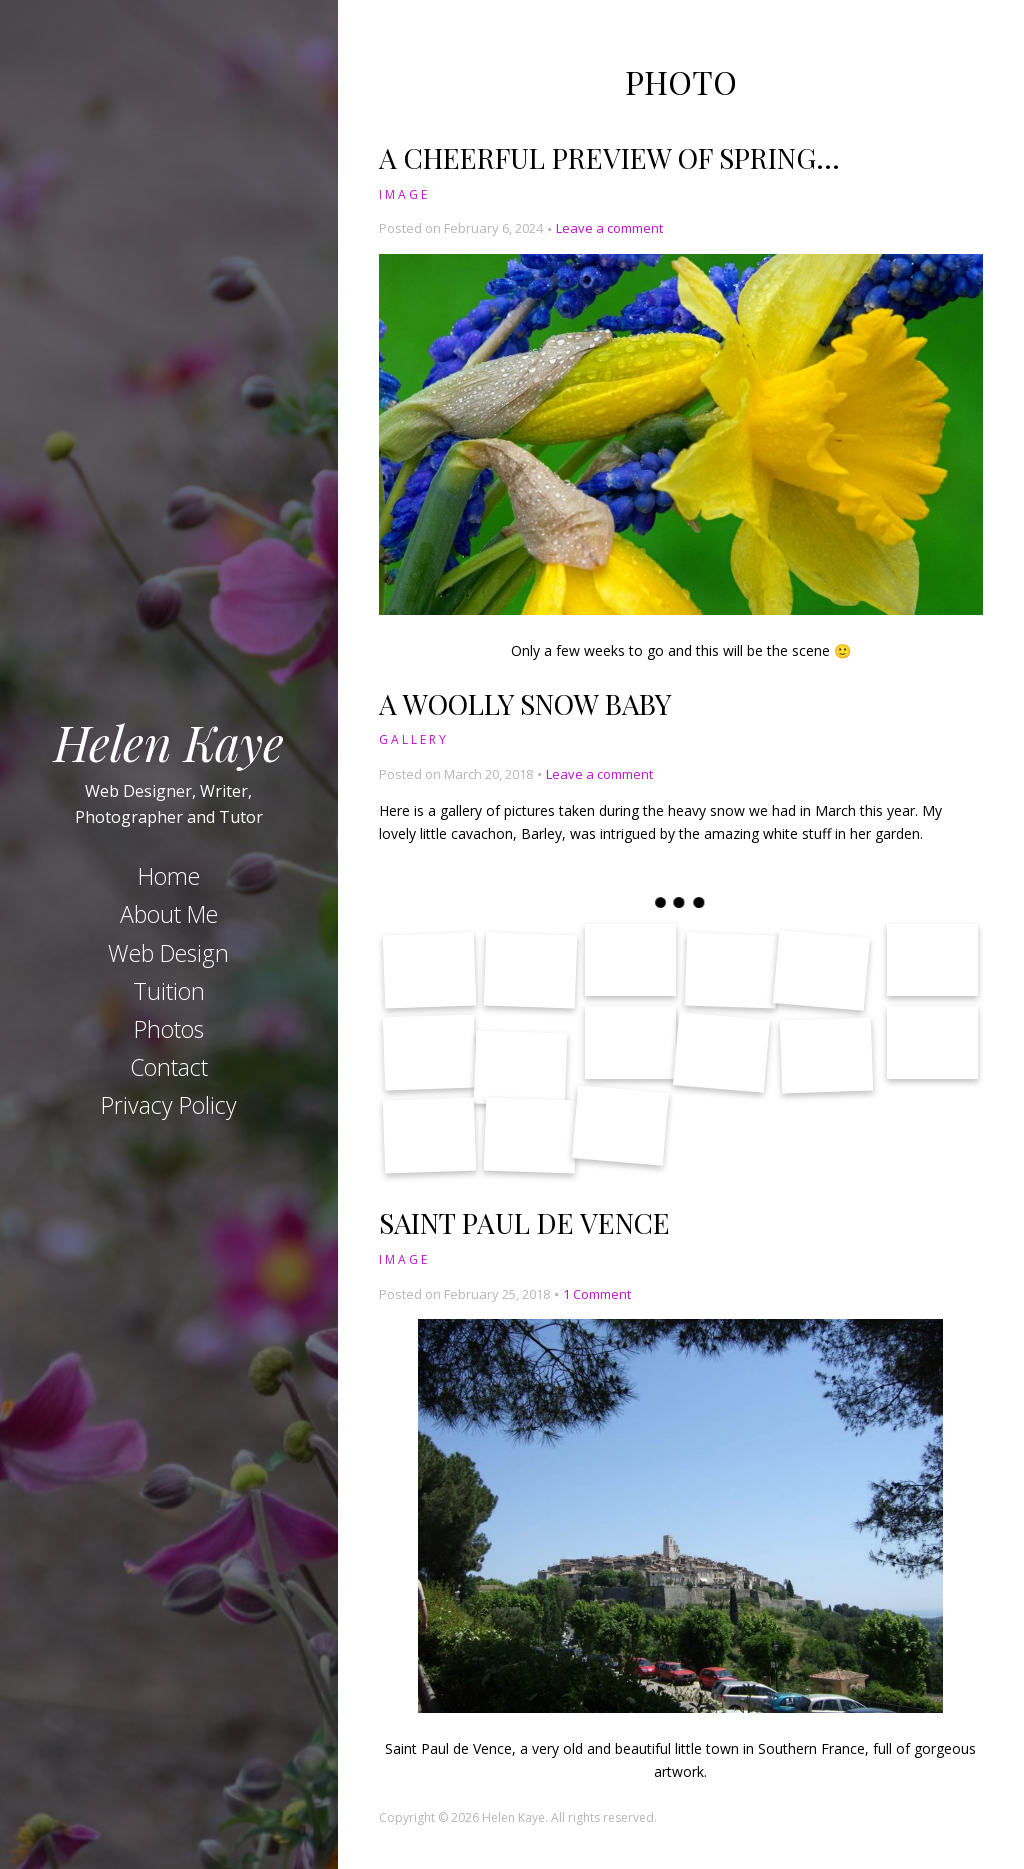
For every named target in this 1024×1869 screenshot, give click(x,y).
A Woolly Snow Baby (525, 703)
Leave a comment (609, 228)
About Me (169, 914)
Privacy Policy (169, 1105)
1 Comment (597, 1294)
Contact (169, 1067)
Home (169, 876)
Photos (169, 1029)
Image (404, 194)
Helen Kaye (169, 741)
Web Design (168, 953)
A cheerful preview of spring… (609, 157)
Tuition (169, 991)
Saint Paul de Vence (524, 1222)
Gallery (414, 739)
